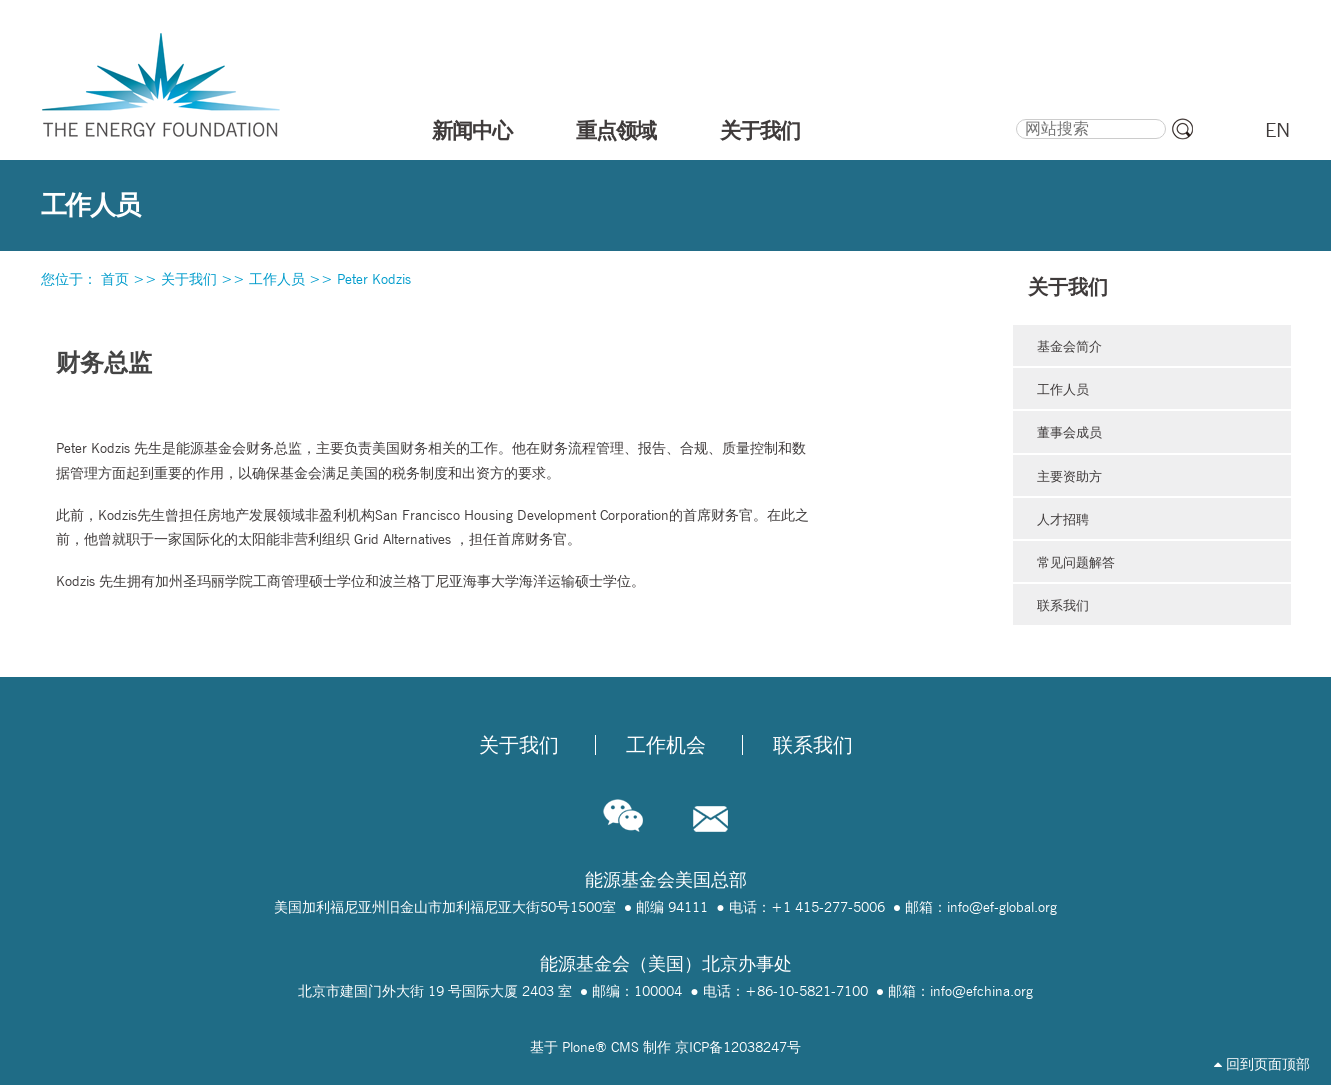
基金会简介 (1069, 346)
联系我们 (1063, 605)
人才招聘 (1063, 519)
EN (1277, 130)
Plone (578, 1047)
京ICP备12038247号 (738, 1047)
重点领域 (616, 130)
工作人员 (277, 279)
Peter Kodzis (374, 279)
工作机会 (666, 745)
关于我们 (760, 130)
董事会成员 (1069, 432)
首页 (115, 279)
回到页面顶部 (1262, 1064)
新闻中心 (472, 130)
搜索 (1014, 116)
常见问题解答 (1076, 562)
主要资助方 (1069, 476)
